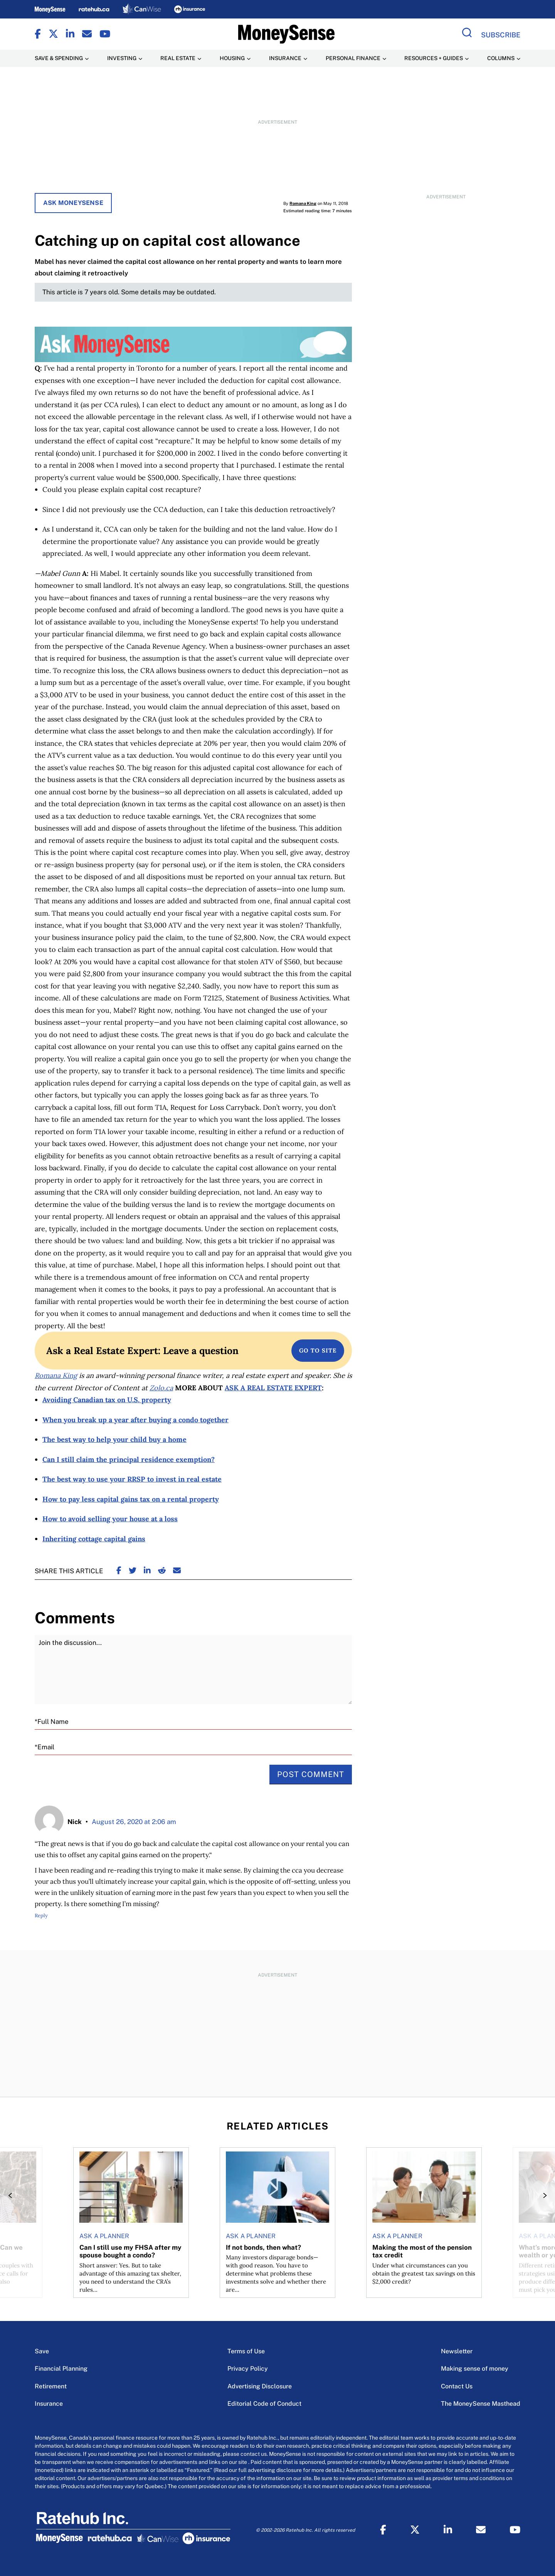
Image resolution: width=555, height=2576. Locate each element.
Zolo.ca (161, 1387)
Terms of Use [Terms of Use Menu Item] (246, 2351)
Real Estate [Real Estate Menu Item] (177, 58)
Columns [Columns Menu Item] (501, 58)
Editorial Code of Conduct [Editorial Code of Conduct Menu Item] (264, 2403)
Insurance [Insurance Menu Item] (285, 58)
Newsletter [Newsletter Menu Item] (457, 2351)
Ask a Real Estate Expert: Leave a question (142, 1350)
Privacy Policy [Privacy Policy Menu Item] (247, 2368)
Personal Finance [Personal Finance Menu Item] (353, 58)
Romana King (302, 203)
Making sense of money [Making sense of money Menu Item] (474, 2368)
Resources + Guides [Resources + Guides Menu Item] (433, 58)
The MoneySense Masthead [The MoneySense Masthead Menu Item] (480, 2403)
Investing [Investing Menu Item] (121, 58)
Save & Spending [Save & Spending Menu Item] (59, 58)
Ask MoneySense (73, 202)
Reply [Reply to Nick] (41, 1915)
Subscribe (500, 35)
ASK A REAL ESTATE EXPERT (273, 1387)
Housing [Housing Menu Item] (232, 58)
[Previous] (12, 2195)
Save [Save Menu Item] (42, 2351)
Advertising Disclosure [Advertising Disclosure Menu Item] (259, 2386)
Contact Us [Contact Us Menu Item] (457, 2386)
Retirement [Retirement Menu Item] (51, 2386)
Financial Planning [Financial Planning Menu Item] (61, 2368)
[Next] (542, 2195)
